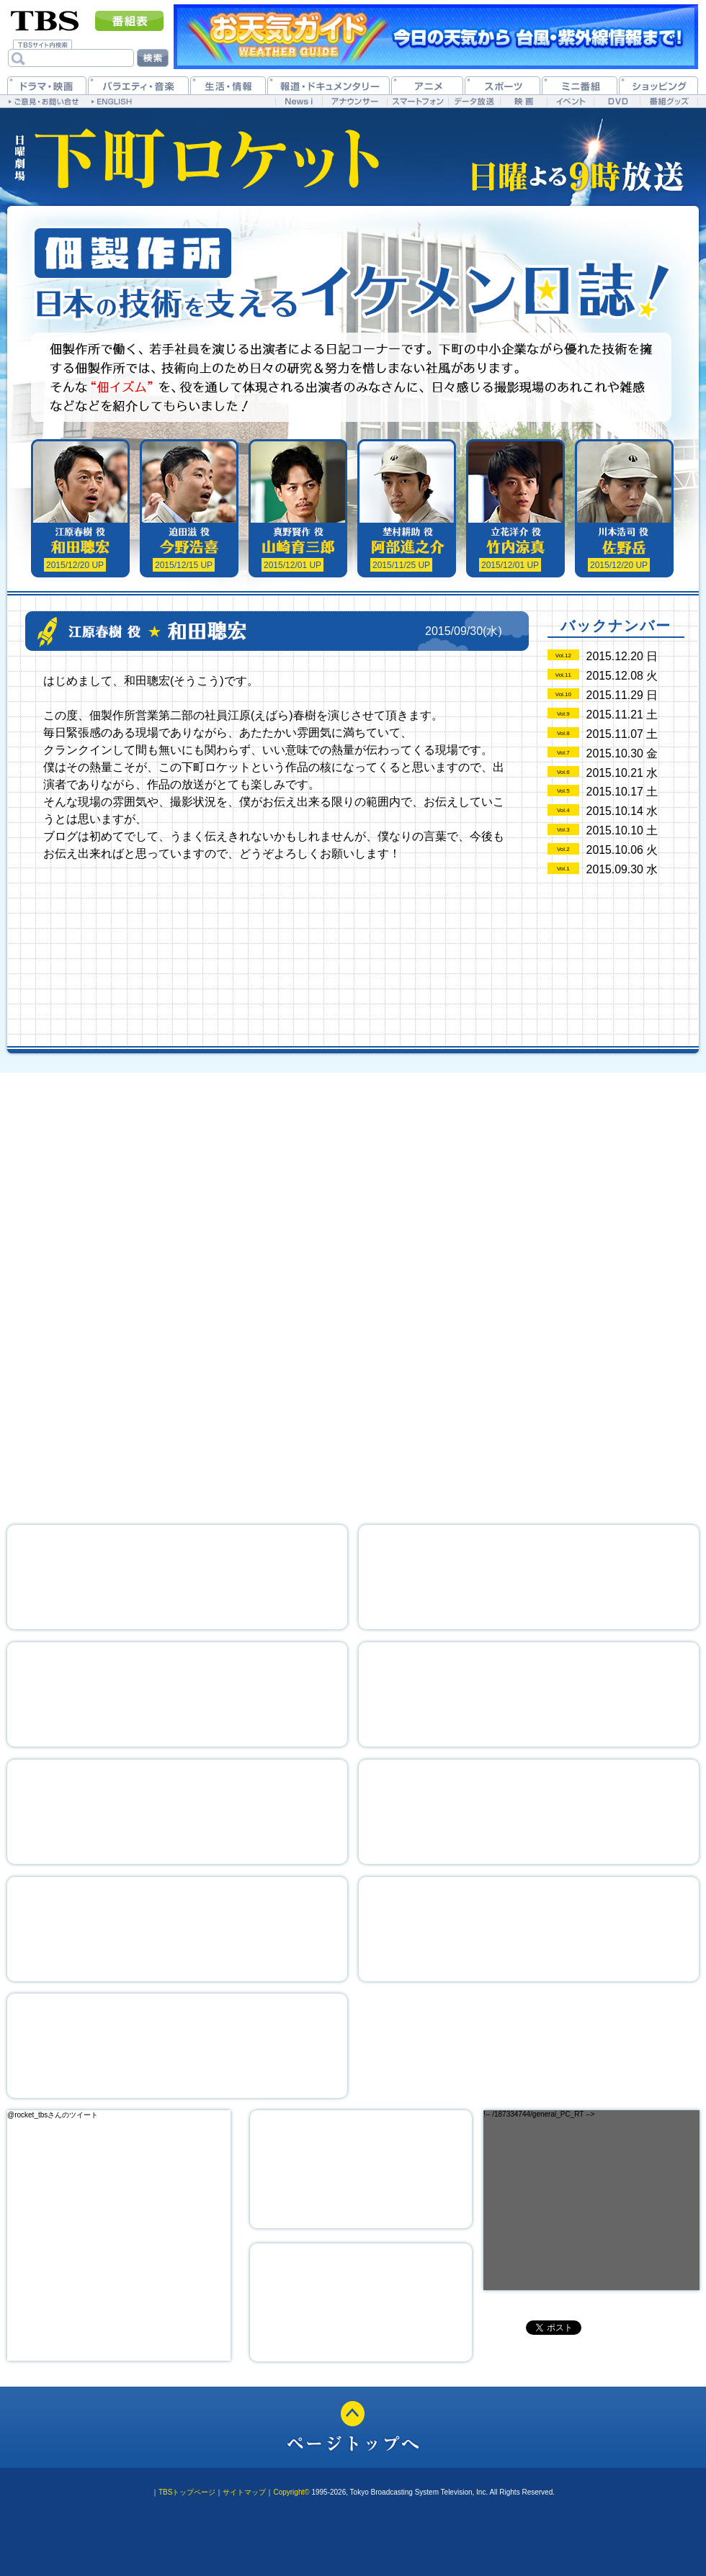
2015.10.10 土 (622, 830)
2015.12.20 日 (622, 656)
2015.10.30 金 (622, 753)
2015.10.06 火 (622, 850)
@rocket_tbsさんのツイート (52, 2115)
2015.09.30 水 (622, 869)
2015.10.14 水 (622, 811)
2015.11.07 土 (622, 734)
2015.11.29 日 (622, 695)
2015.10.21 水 (622, 773)
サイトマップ (244, 2492)
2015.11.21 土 (622, 714)
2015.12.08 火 (622, 676)
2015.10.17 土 (622, 791)
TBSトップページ (186, 2492)
